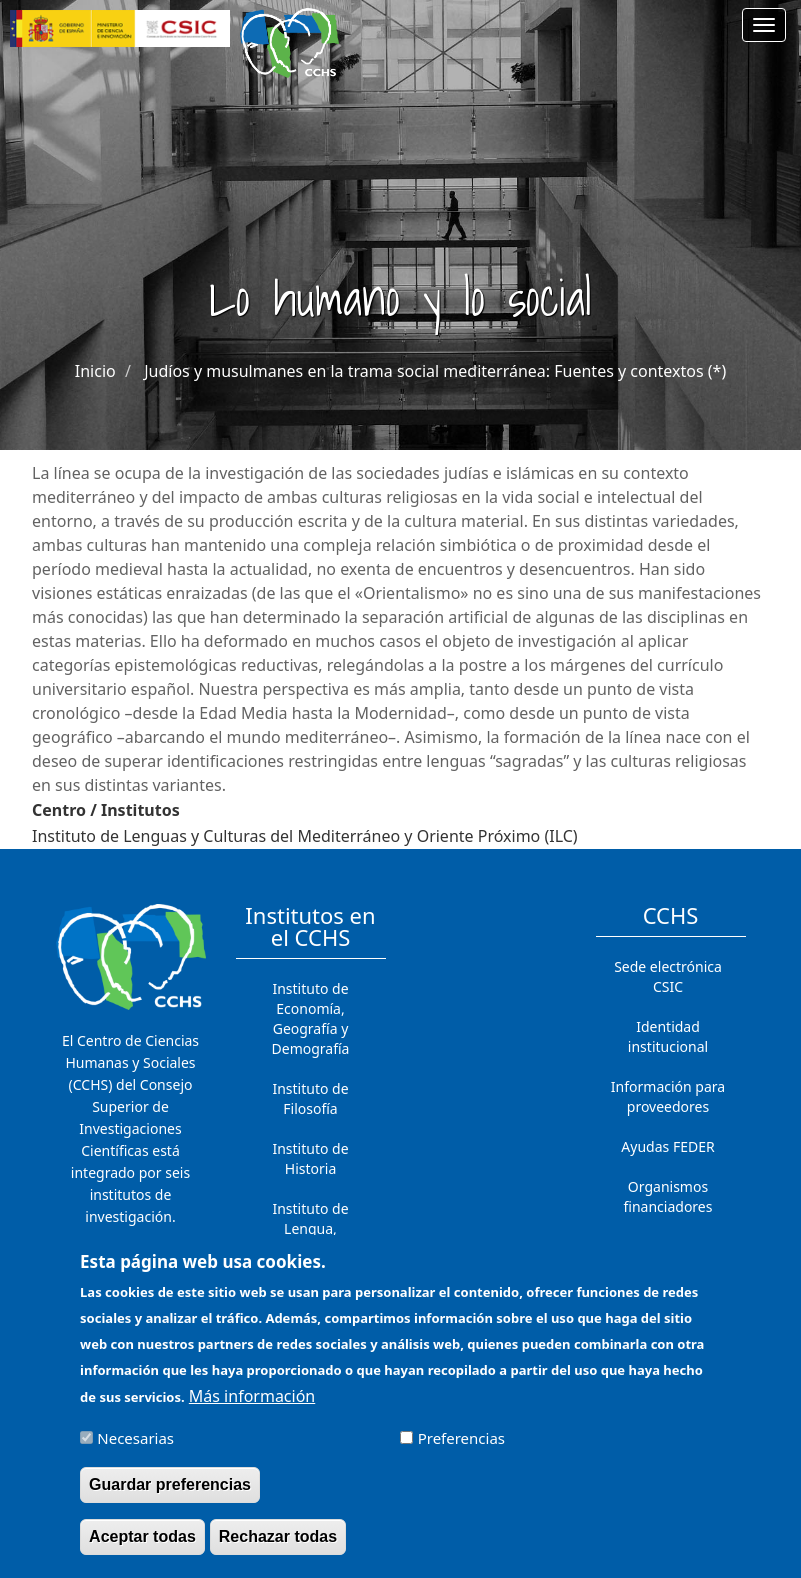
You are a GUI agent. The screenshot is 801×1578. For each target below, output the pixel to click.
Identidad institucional (668, 1036)
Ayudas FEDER (667, 1146)
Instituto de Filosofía (310, 1098)
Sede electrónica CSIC (668, 976)
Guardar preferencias (170, 1495)
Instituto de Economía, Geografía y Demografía (311, 1018)
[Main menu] (764, 25)
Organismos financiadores (668, 1196)
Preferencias (461, 1449)
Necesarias (135, 1449)
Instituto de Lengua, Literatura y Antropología (311, 1238)
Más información (252, 1407)
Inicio (95, 371)
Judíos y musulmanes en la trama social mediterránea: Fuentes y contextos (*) (435, 371)
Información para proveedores (668, 1096)
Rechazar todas (278, 1547)
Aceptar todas (142, 1547)
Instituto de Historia (310, 1158)
